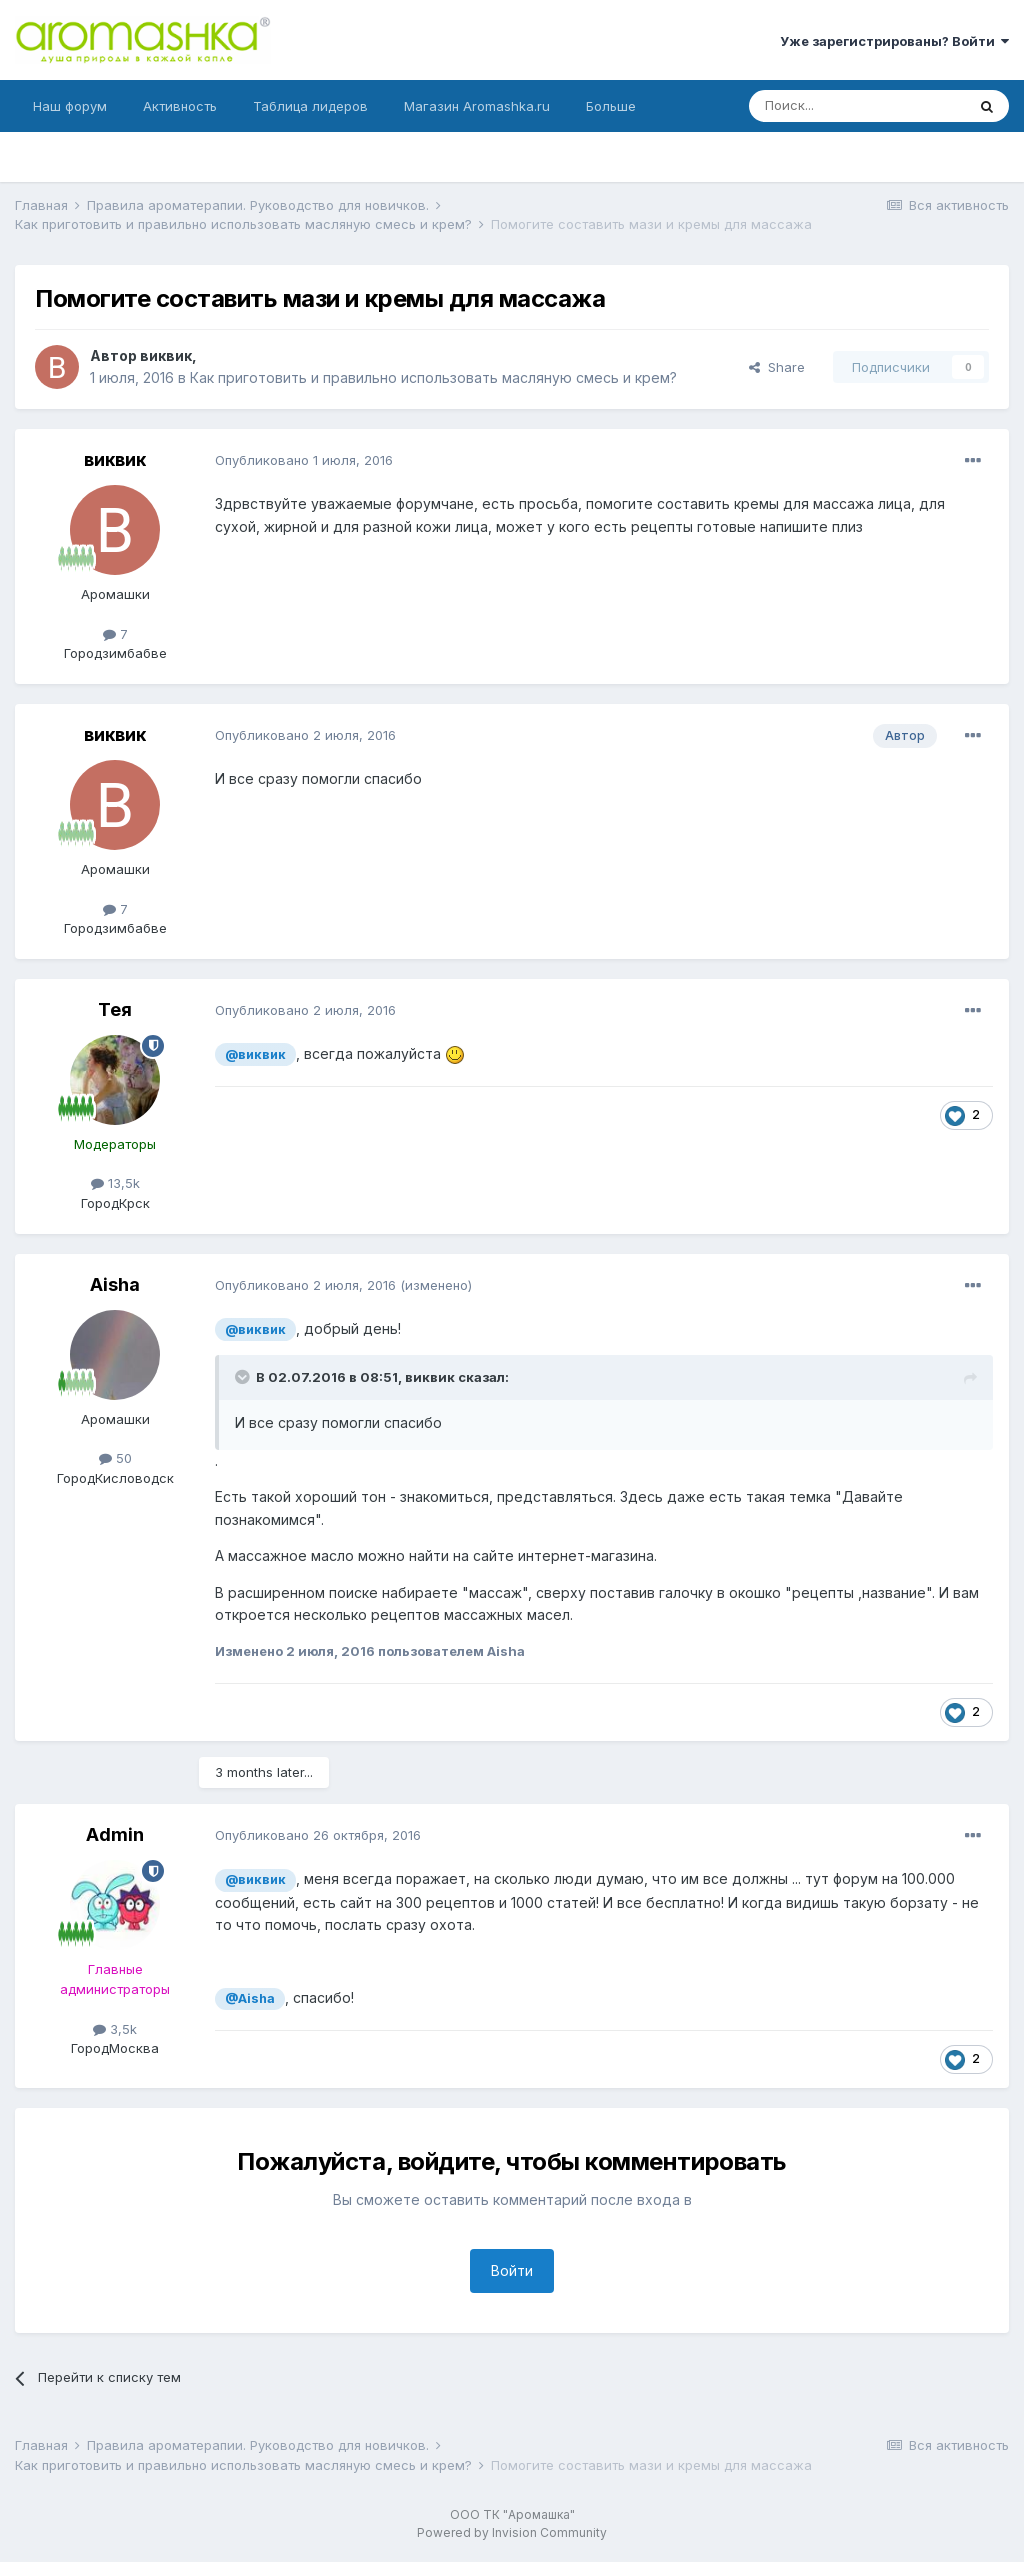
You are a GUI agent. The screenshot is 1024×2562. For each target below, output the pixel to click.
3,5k (115, 2029)
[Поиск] (857, 106)
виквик (166, 355)
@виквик (255, 1054)
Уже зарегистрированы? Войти (894, 41)
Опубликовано (304, 460)
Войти (512, 2270)
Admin (115, 1834)
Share (777, 367)
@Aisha (250, 1998)
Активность (180, 106)
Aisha (115, 1284)
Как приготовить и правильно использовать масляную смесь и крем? (433, 377)
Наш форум (70, 106)
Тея (115, 1009)
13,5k (115, 1183)
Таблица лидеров (310, 106)
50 (115, 1458)
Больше (611, 106)
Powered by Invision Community (512, 2532)
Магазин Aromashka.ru (477, 106)
